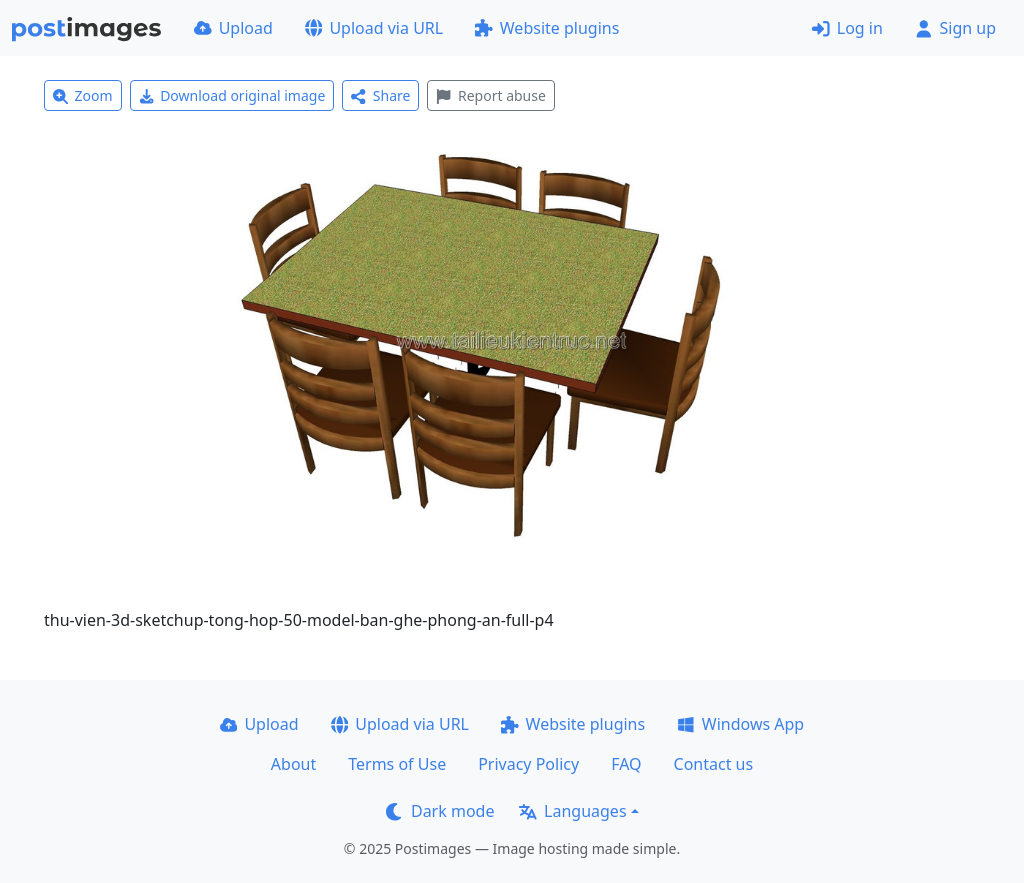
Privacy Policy (528, 764)
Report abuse (490, 95)
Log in (847, 28)
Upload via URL (374, 28)
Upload (233, 28)
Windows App (740, 724)
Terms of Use (397, 764)
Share (380, 95)
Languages (572, 811)
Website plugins (547, 28)
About (293, 764)
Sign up (955, 28)
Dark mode (440, 811)
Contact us (714, 764)
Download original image (232, 95)
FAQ (626, 764)
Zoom (83, 95)
